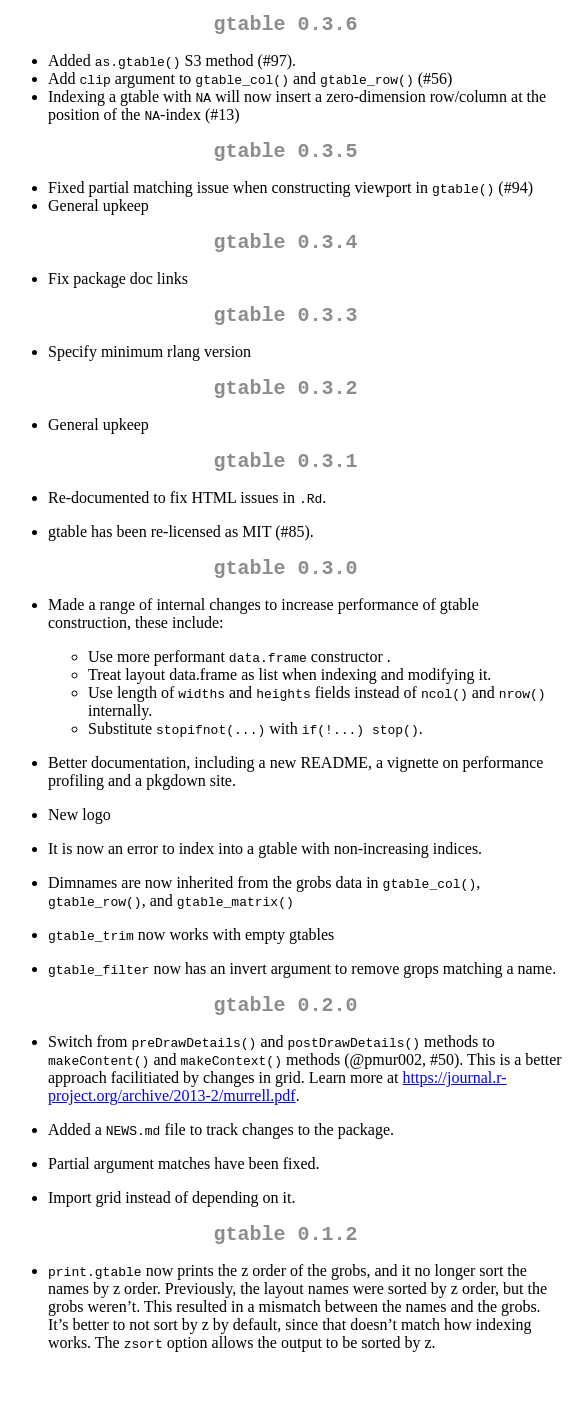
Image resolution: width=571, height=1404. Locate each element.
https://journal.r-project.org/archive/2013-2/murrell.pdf (277, 1118)
